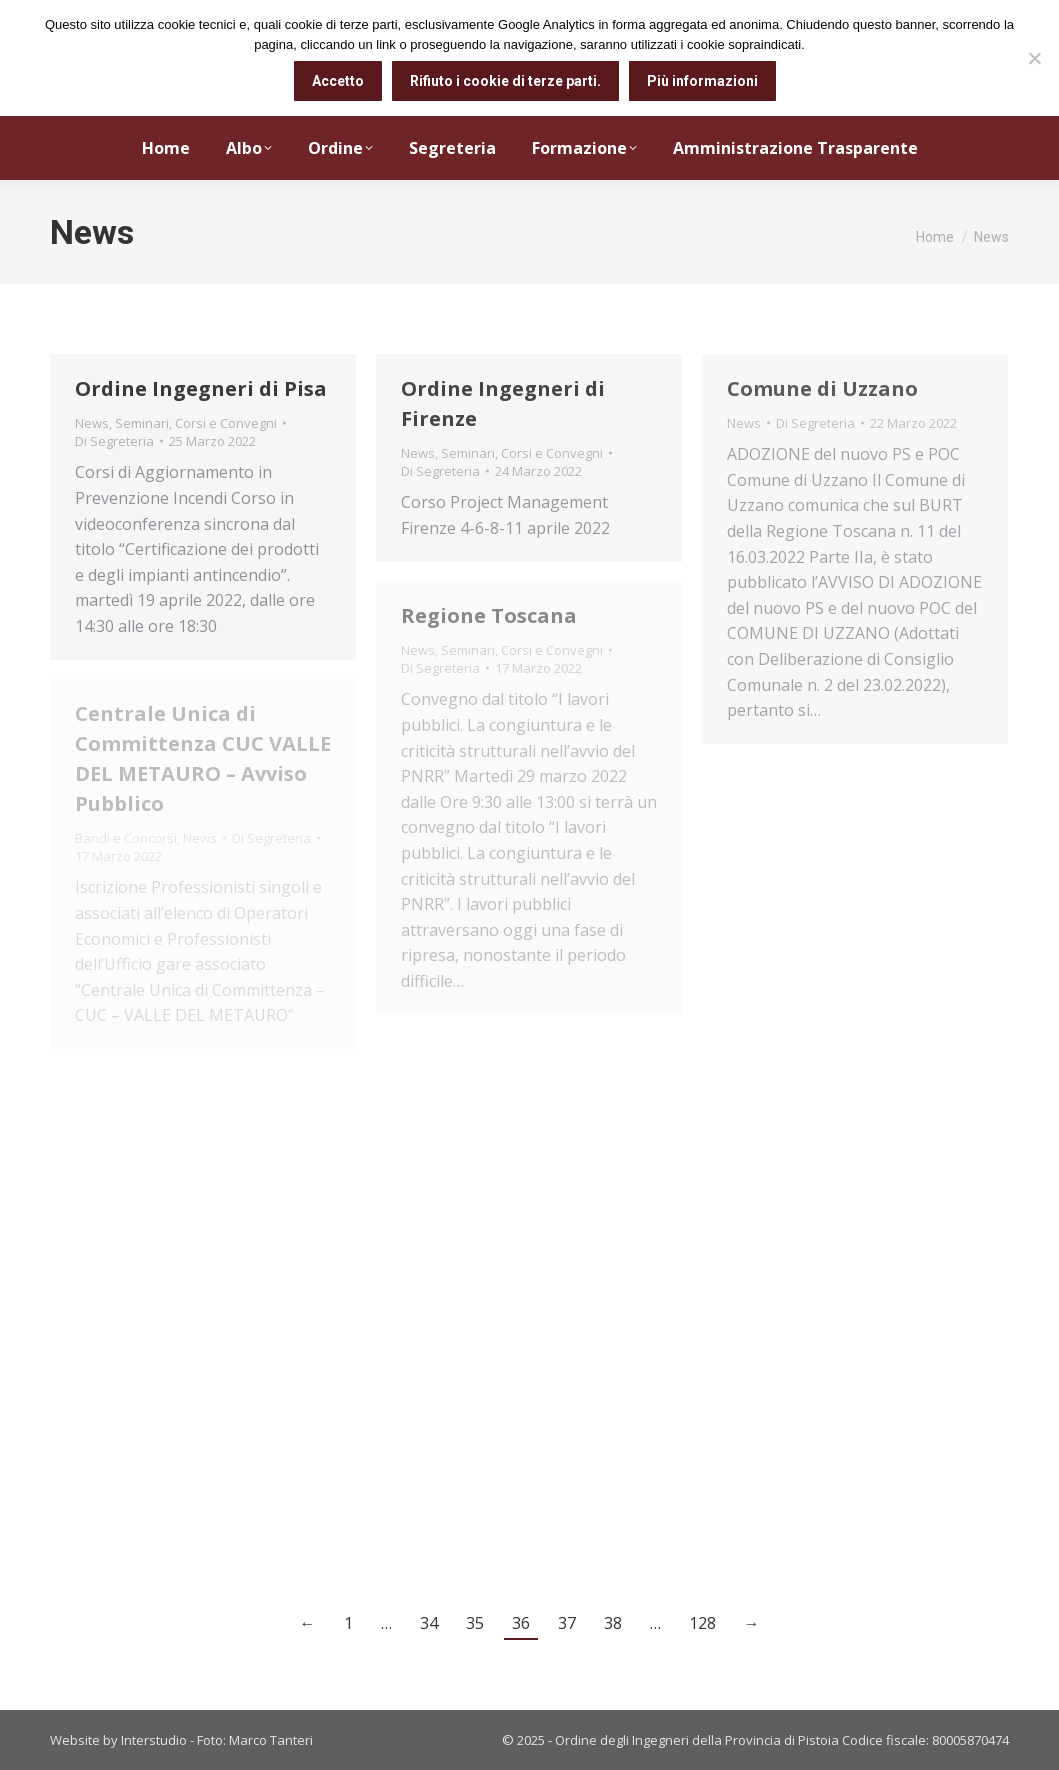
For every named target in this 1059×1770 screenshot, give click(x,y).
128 (702, 1623)
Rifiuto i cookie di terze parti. (505, 81)
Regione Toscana (489, 615)
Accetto (338, 81)
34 (429, 1623)
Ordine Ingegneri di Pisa (201, 388)
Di (114, 441)
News (92, 423)
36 (521, 1623)
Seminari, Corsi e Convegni (196, 423)
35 (475, 1623)
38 (613, 1623)
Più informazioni (702, 81)
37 (567, 1623)
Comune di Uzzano (822, 388)
